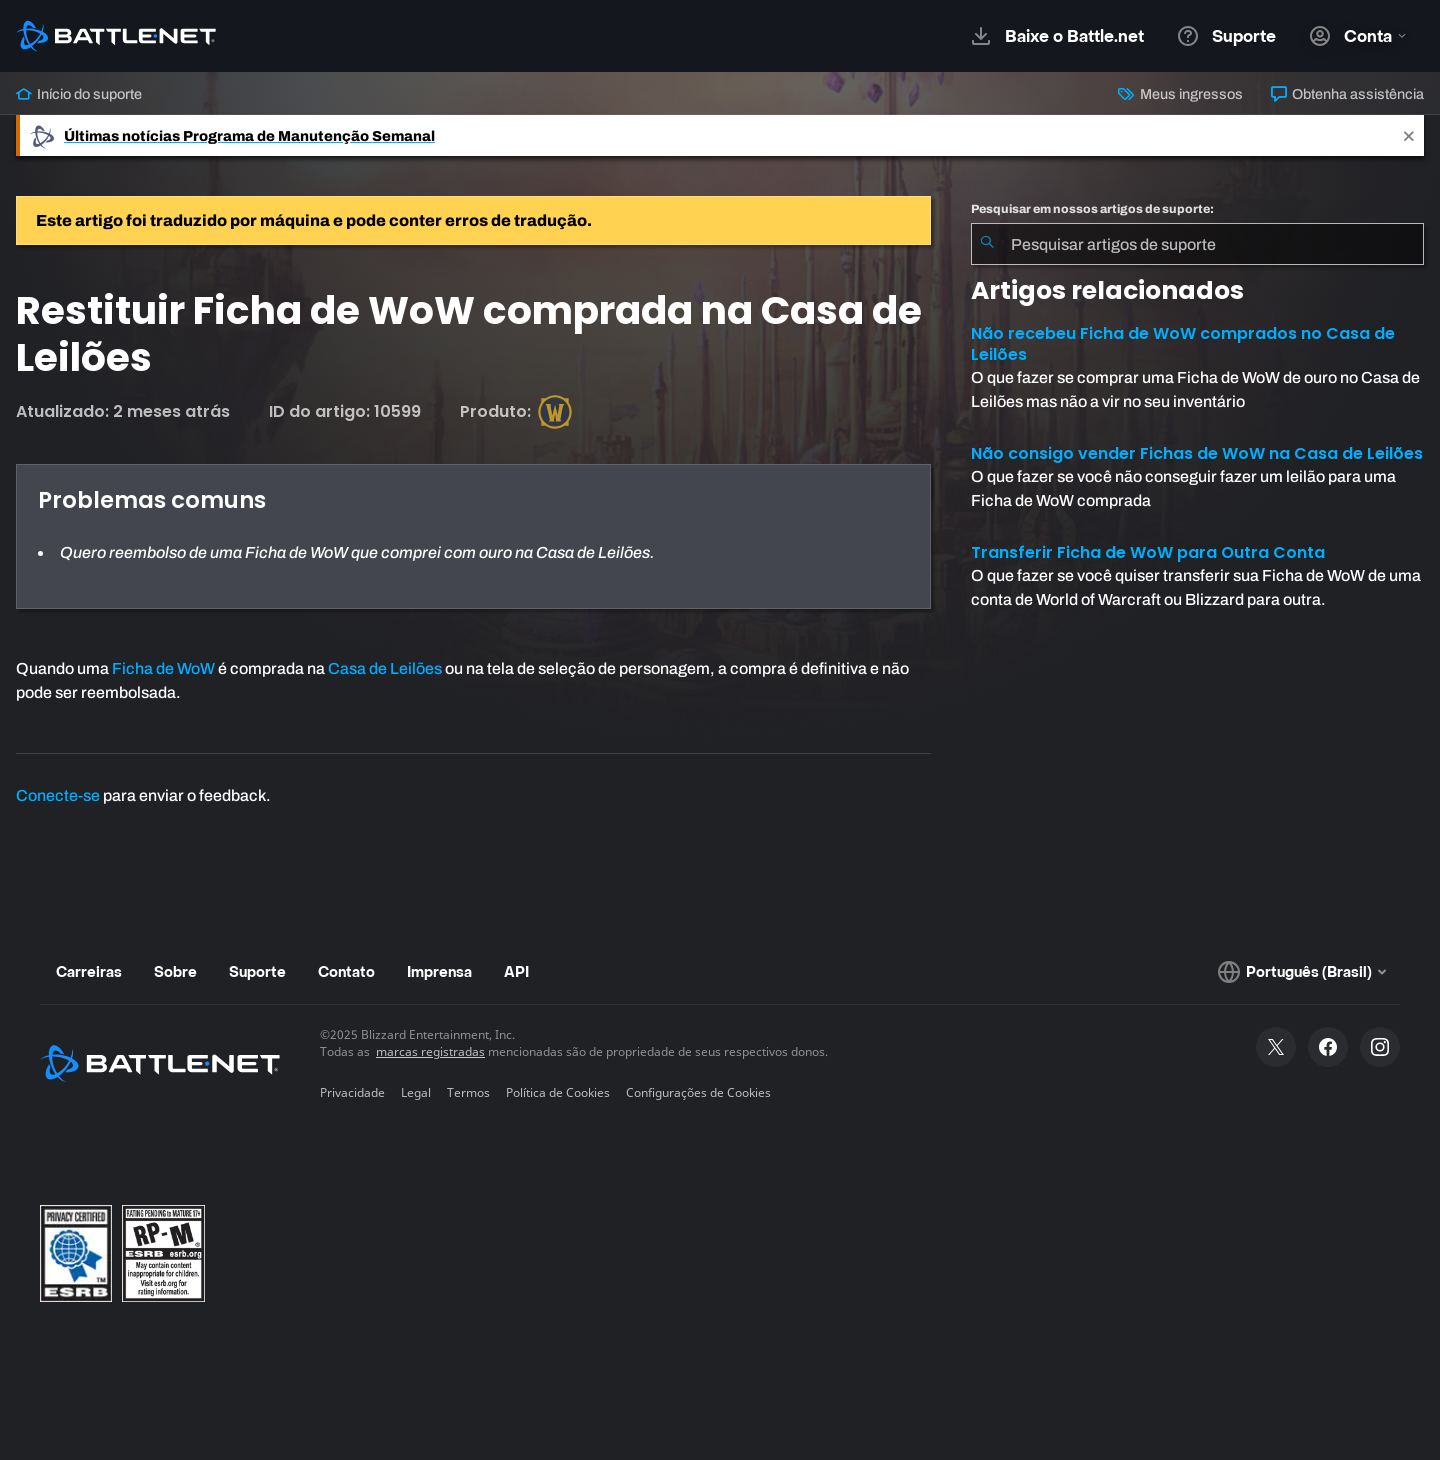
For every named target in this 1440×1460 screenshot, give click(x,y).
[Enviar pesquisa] (987, 244)
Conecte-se (58, 795)
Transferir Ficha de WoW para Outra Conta (1148, 552)
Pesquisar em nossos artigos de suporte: (1092, 209)
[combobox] (1197, 244)
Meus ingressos (1180, 94)
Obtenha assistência (1347, 94)
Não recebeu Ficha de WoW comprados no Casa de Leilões (1183, 344)
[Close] (1409, 135)
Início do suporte (79, 94)
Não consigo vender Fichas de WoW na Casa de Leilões (1197, 453)
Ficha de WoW (163, 668)
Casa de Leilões (385, 668)
